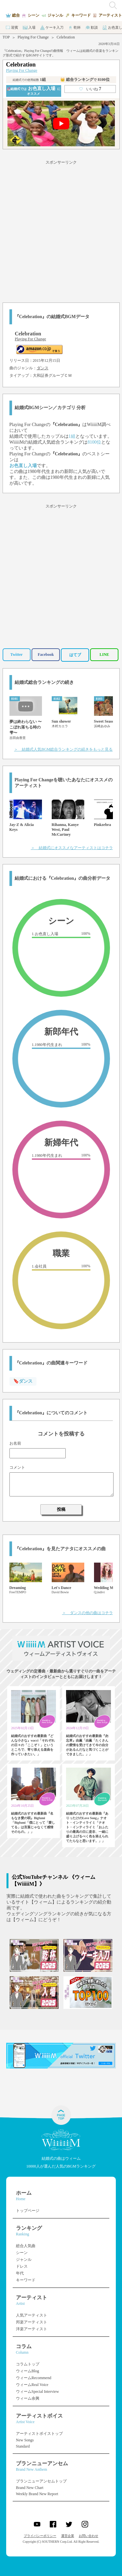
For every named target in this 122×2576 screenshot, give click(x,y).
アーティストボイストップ (39, 2433)
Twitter (16, 654)
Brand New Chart (30, 2487)
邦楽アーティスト (31, 2322)
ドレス (22, 2266)
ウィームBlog (27, 2371)
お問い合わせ (88, 2536)
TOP (6, 37)
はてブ (75, 655)
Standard (23, 2446)
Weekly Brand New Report (37, 2494)
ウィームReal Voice (32, 2384)
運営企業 (67, 2536)
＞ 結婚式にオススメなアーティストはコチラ (72, 848)
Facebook (46, 654)
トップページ (27, 2210)
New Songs (25, 2440)
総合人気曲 (25, 2246)
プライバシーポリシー (40, 2536)
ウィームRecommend (33, 2378)
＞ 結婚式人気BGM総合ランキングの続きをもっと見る (63, 749)
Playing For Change (33, 37)
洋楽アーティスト (31, 2329)
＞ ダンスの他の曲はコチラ (87, 1613)
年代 (20, 2273)
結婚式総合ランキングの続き (44, 682)
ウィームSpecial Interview (37, 2391)
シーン (22, 2252)
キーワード (25, 2280)
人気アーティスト (31, 2315)
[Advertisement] (61, 230)
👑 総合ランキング (85, 79)
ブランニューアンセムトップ (41, 2481)
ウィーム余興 (27, 2398)
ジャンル (24, 2259)
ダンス (42, 368)
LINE (104, 654)
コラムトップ (27, 2364)
